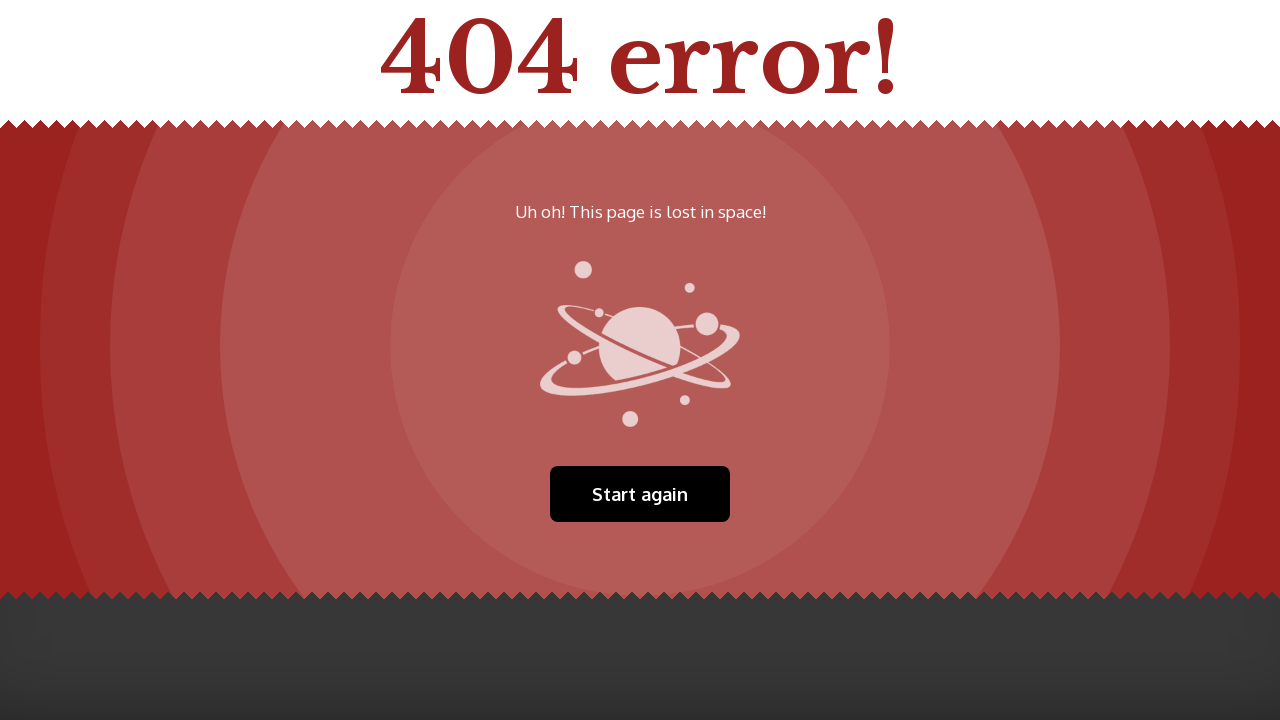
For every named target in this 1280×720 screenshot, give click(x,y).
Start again (640, 494)
